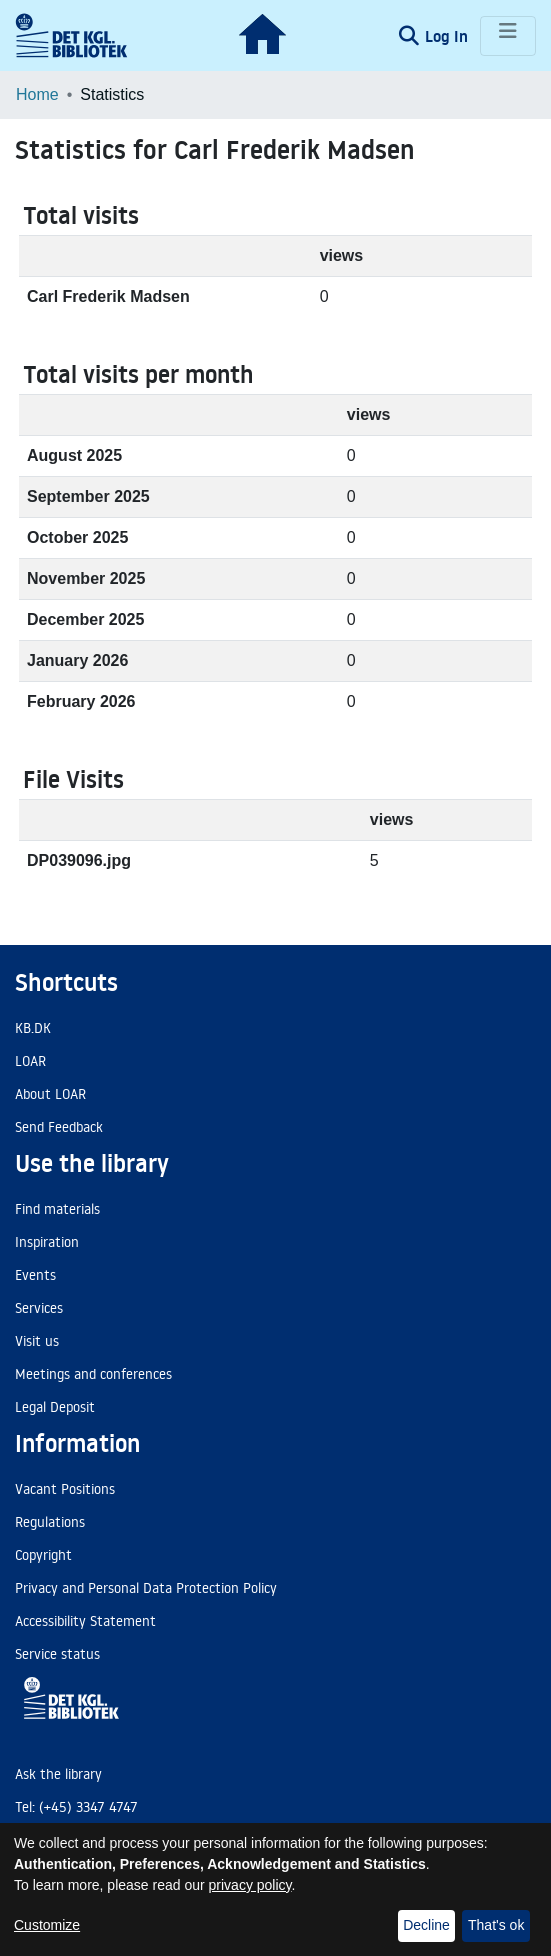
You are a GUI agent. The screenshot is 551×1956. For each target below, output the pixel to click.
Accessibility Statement (85, 1621)
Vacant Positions (65, 1489)
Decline (426, 1925)
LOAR (30, 1061)
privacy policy (250, 1885)
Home (37, 94)
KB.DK (33, 1028)
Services (39, 1308)
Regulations (50, 1522)
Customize (47, 1925)
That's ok (496, 1925)
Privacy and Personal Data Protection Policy (146, 1588)
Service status (57, 1654)
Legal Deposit (55, 1407)
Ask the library (58, 1774)
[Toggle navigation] (508, 36)
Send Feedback (59, 1127)
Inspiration (47, 1242)
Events (35, 1275)
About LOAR (50, 1094)
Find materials (57, 1209)
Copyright (43, 1555)
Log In (448, 36)
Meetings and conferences (93, 1374)
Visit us (37, 1341)
